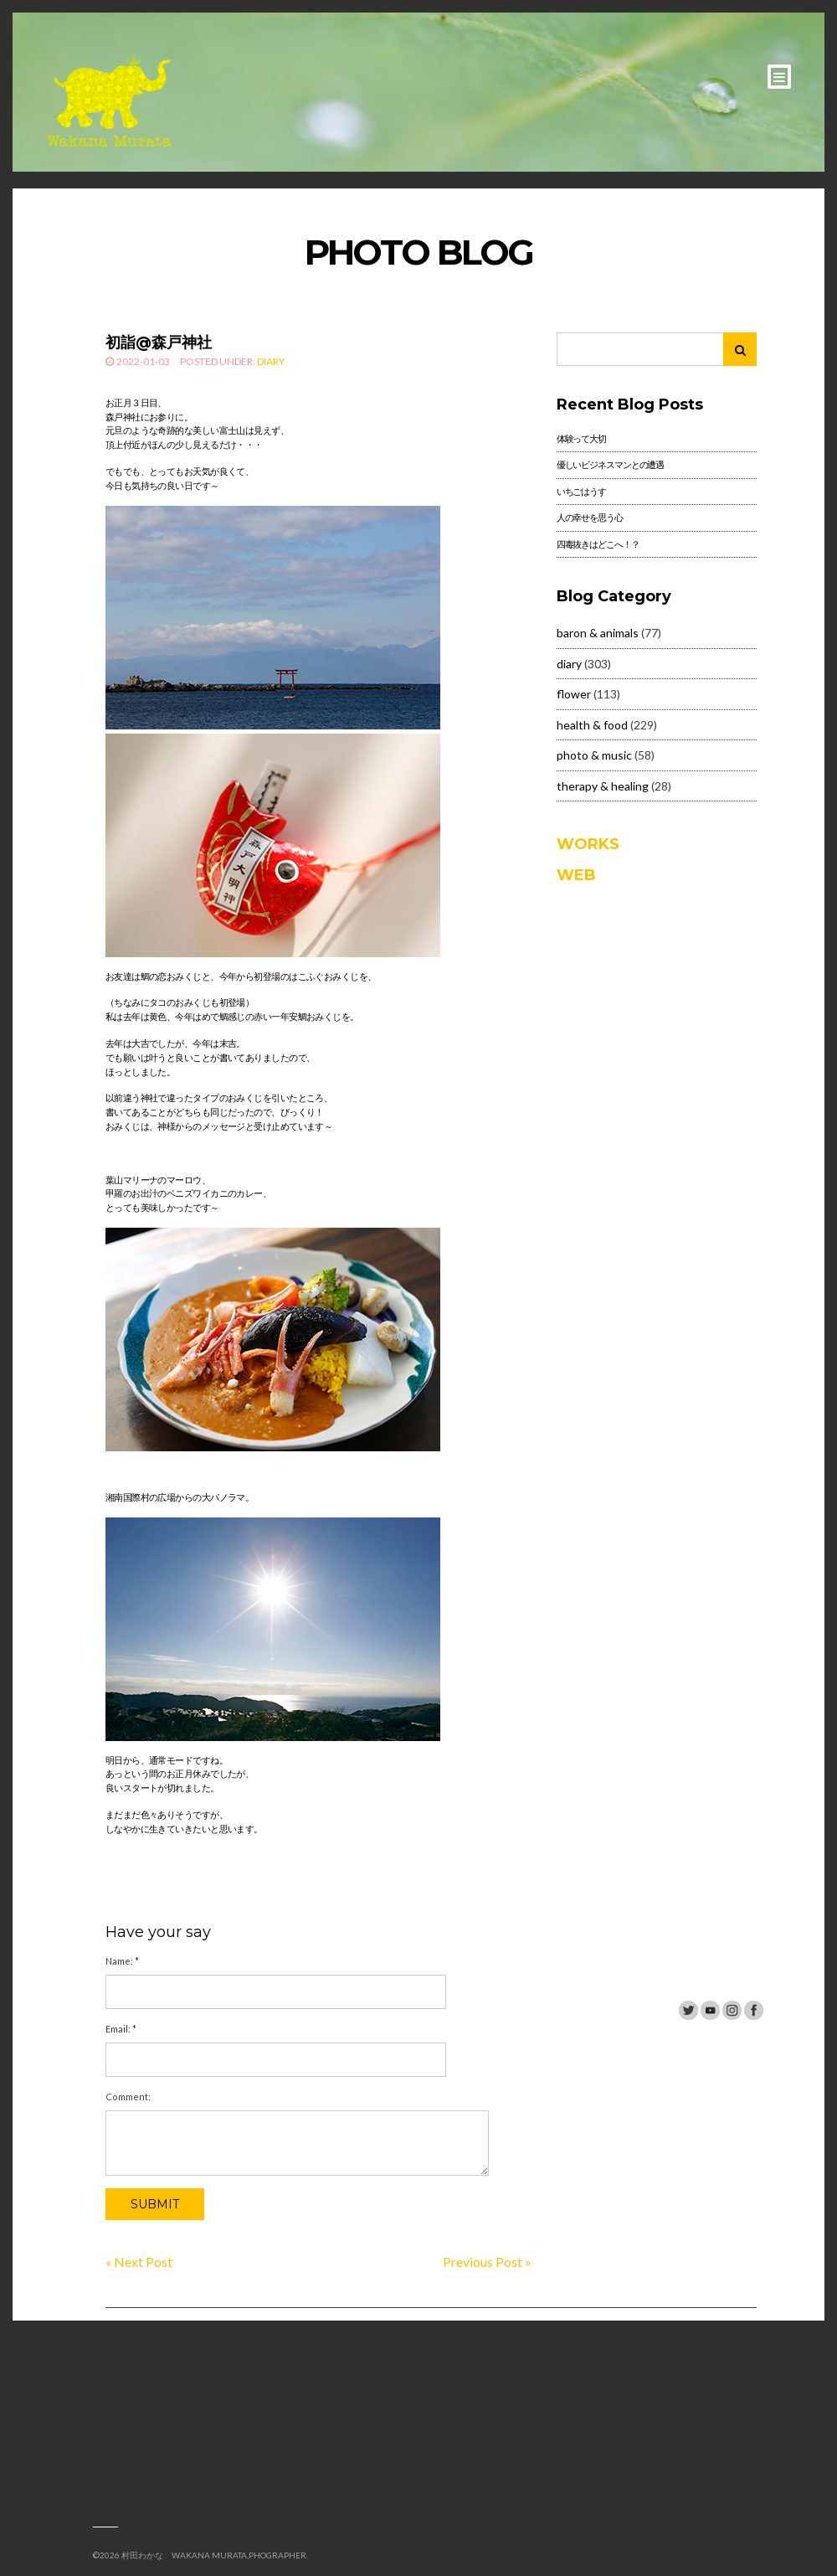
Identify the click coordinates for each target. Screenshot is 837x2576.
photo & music (594, 755)
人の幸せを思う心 (590, 517)
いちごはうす (581, 491)
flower (574, 694)
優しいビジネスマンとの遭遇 (610, 464)
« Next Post (138, 2261)
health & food (592, 725)
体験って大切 (581, 438)
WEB (576, 875)
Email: (120, 2028)
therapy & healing (603, 786)
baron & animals (598, 633)
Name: (122, 1960)
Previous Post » (487, 2261)
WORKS (588, 844)
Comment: (128, 2096)
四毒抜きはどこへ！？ (598, 543)
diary (271, 361)
